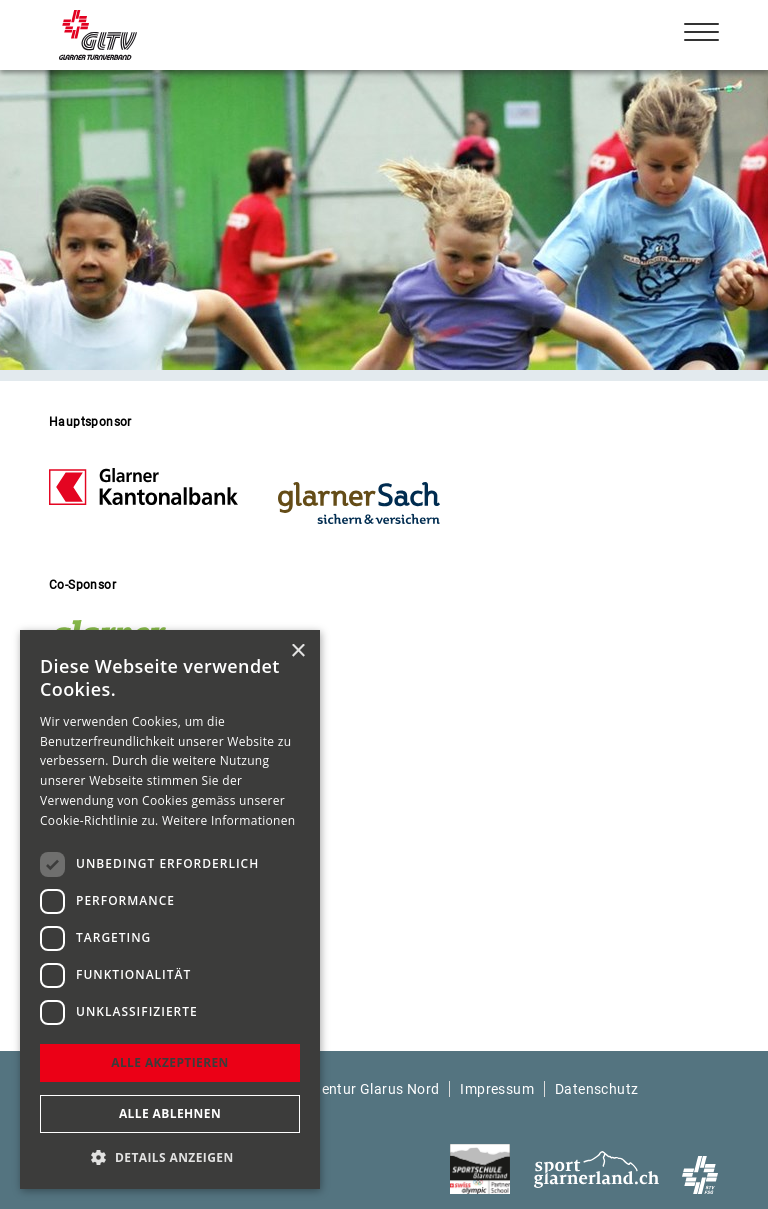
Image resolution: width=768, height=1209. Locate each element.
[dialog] (170, 909)
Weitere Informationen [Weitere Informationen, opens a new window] (229, 820)
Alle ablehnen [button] (170, 1113)
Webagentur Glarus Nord (358, 1089)
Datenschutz (596, 1089)
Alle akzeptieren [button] (170, 1062)
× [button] (297, 651)
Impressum (497, 1089)
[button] (170, 1157)
